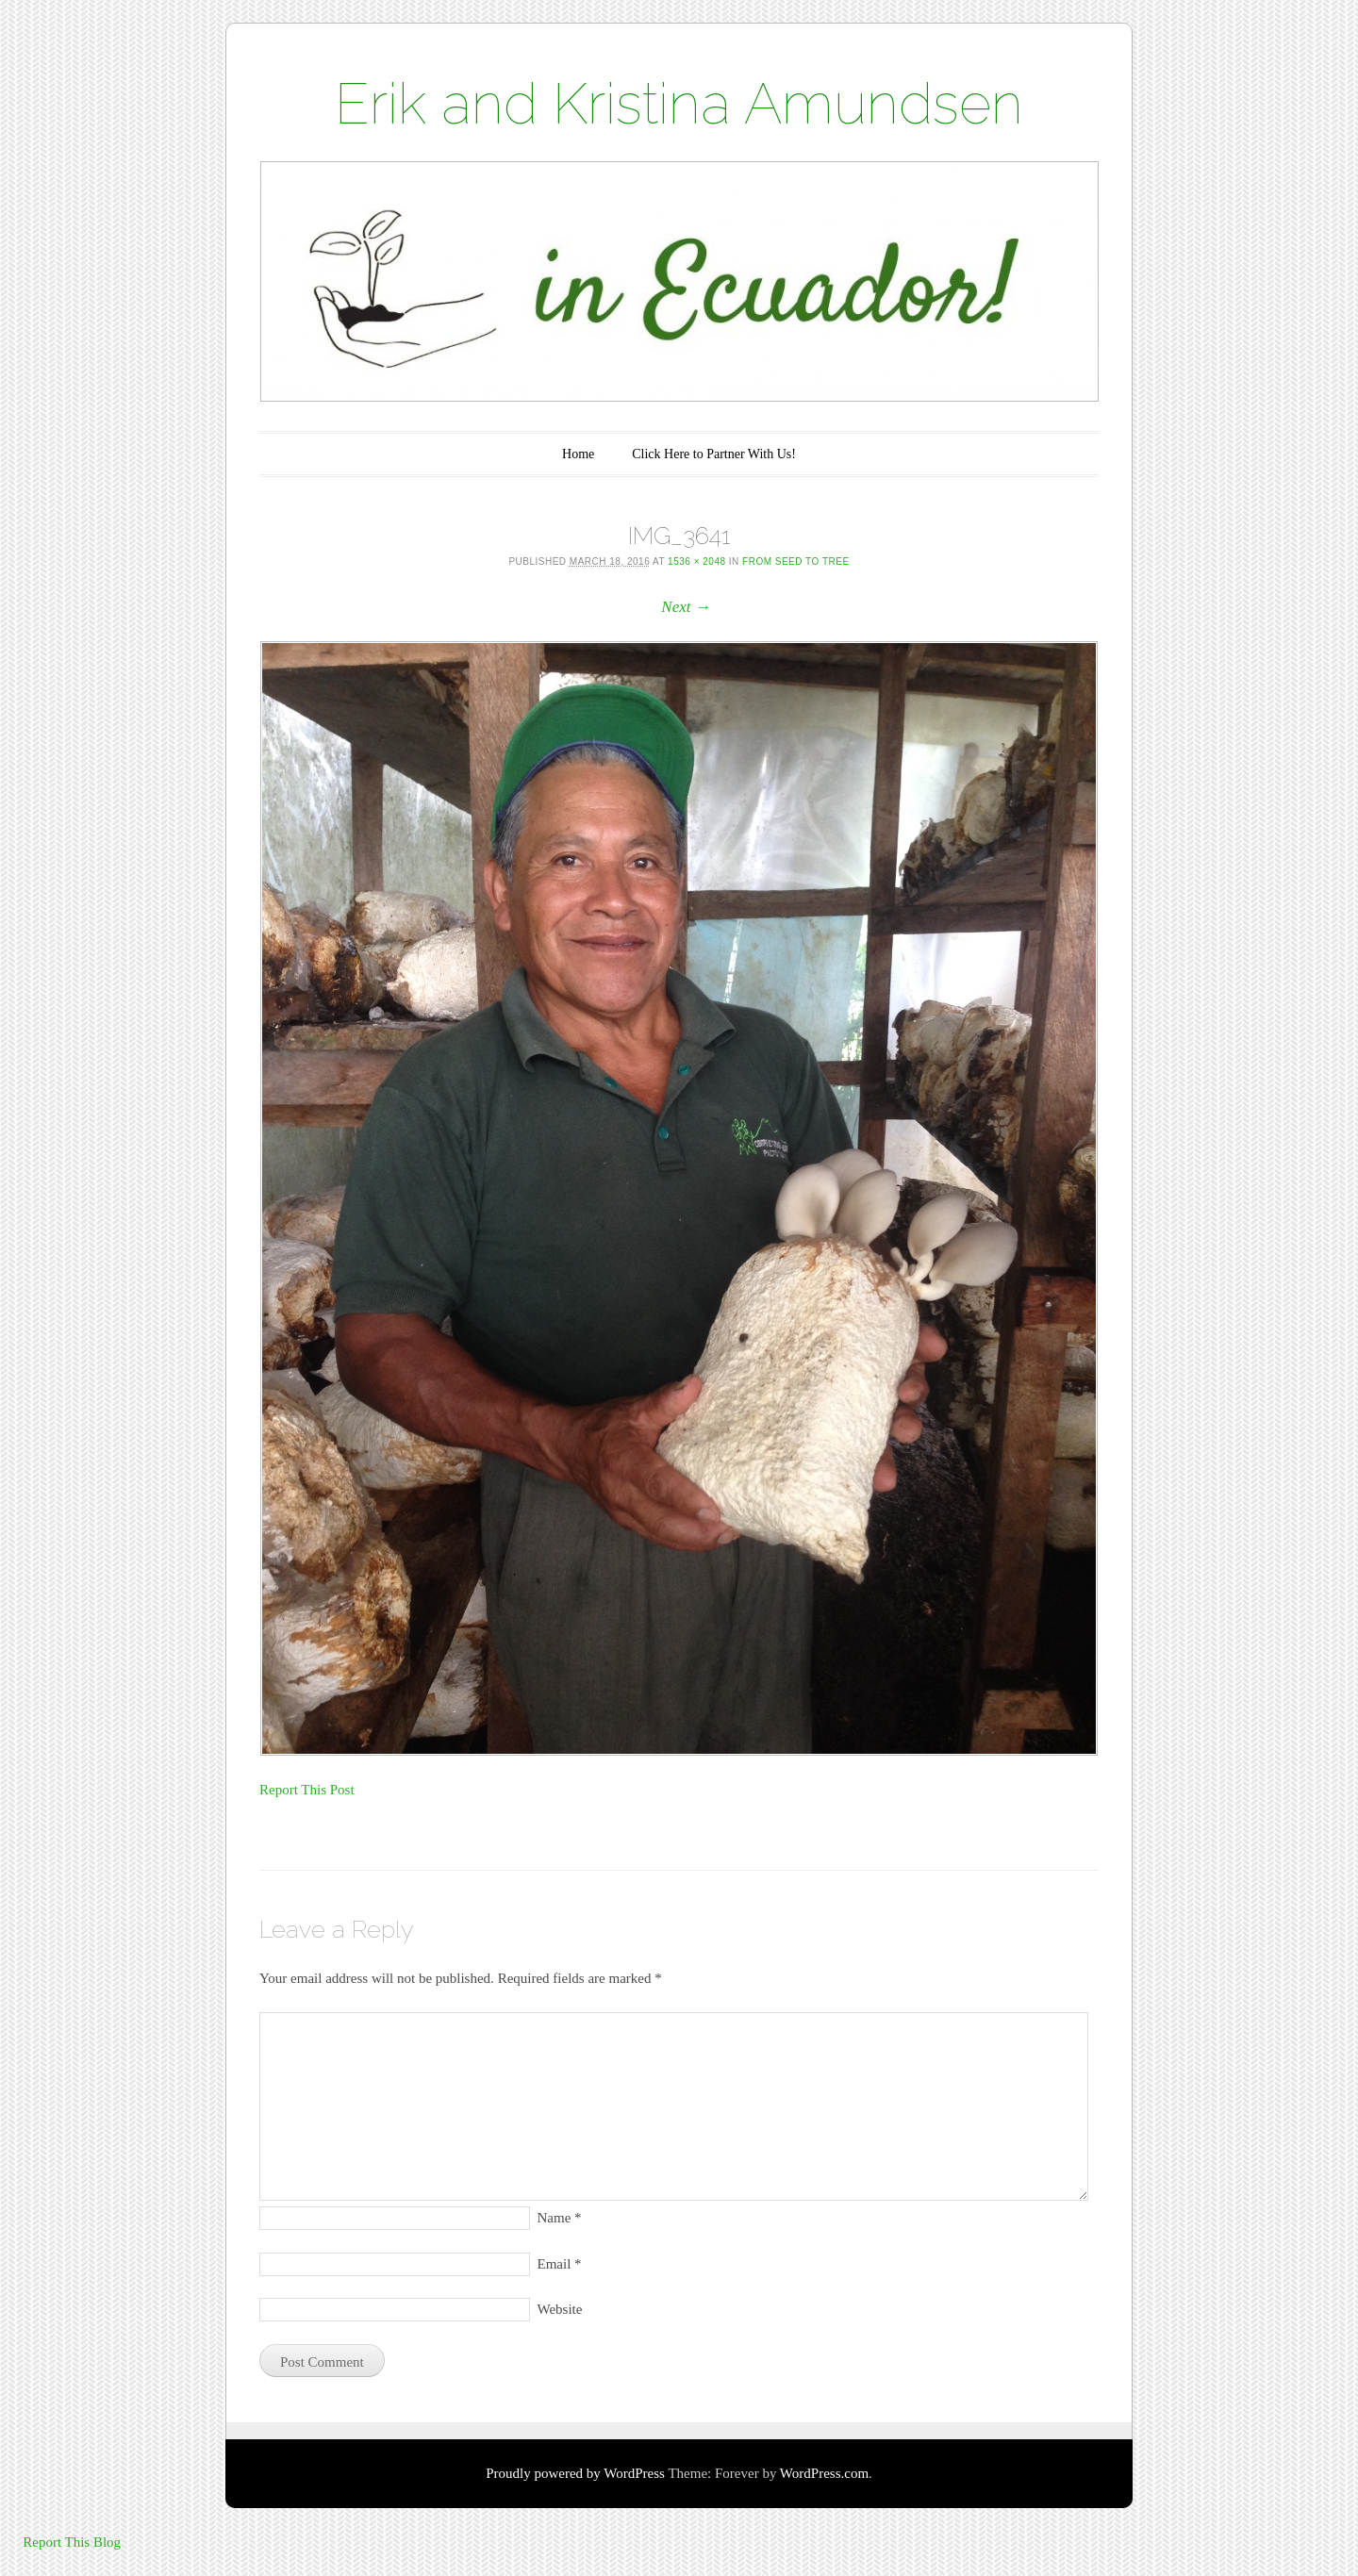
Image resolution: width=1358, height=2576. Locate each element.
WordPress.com (824, 2473)
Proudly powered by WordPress (575, 2473)
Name (560, 2217)
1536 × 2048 (696, 561)
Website (560, 2309)
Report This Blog (72, 2542)
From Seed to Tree (796, 561)
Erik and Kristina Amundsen (679, 104)
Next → (685, 607)
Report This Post (307, 1789)
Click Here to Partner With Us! (714, 454)
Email (560, 2263)
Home (578, 454)
